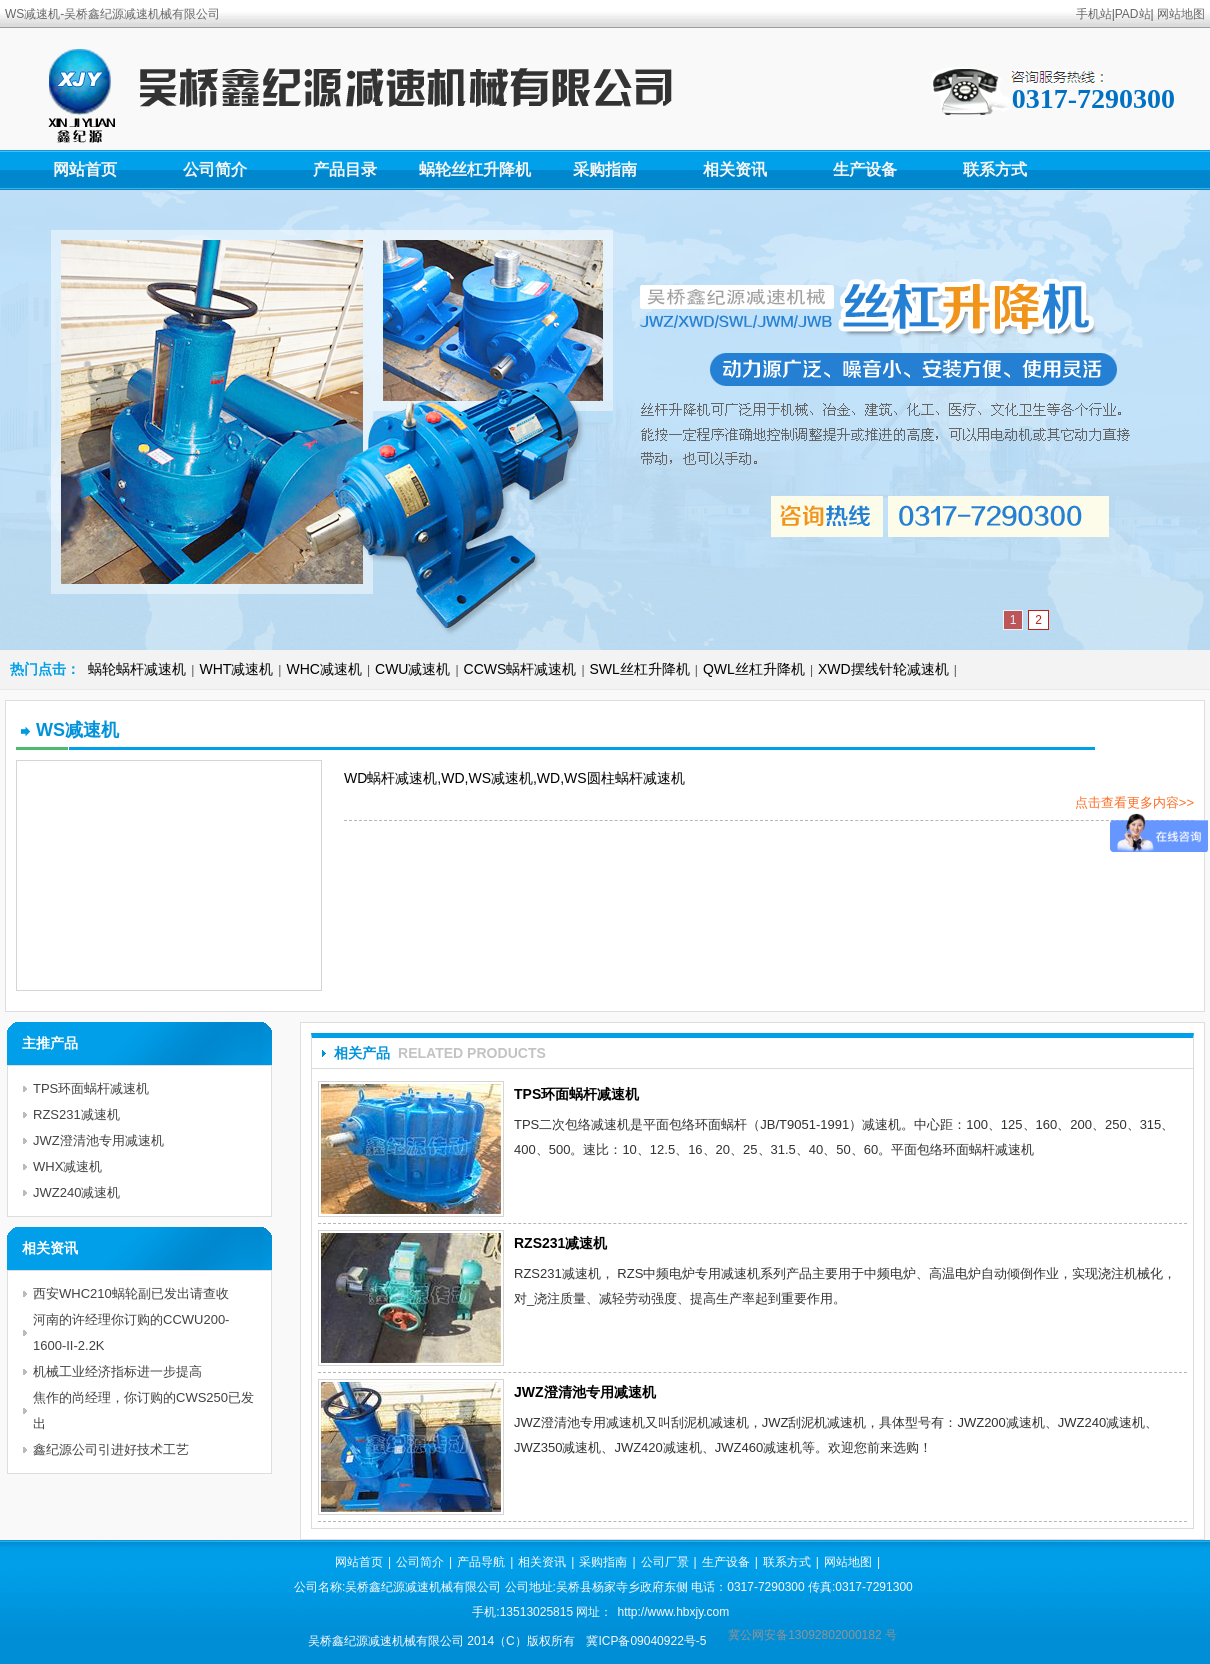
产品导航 (481, 1562)
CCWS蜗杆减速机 (520, 669)
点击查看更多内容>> (1134, 802)
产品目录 (345, 169)
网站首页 (85, 169)
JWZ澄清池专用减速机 (585, 1392)
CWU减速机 (412, 669)
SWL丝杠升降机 (640, 669)
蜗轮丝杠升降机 (475, 169)
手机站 (1094, 14)
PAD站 (1133, 14)
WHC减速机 (323, 669)
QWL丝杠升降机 (754, 669)
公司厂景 (665, 1562)
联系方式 (995, 169)
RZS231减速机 (560, 1243)
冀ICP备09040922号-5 (646, 1641)
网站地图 (1181, 14)
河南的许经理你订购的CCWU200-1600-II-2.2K (131, 1332)
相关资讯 (735, 169)
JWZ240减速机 (76, 1192)
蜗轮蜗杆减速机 (137, 669)
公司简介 (215, 169)
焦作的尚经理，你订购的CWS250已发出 (143, 1410)
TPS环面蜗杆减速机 (576, 1094)
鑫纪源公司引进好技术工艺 (111, 1449)
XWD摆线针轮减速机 (883, 669)
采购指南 (605, 169)
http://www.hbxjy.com (673, 1612)
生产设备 (865, 169)
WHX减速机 (67, 1166)
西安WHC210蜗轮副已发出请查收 (131, 1293)
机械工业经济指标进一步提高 (117, 1371)
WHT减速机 (236, 669)
